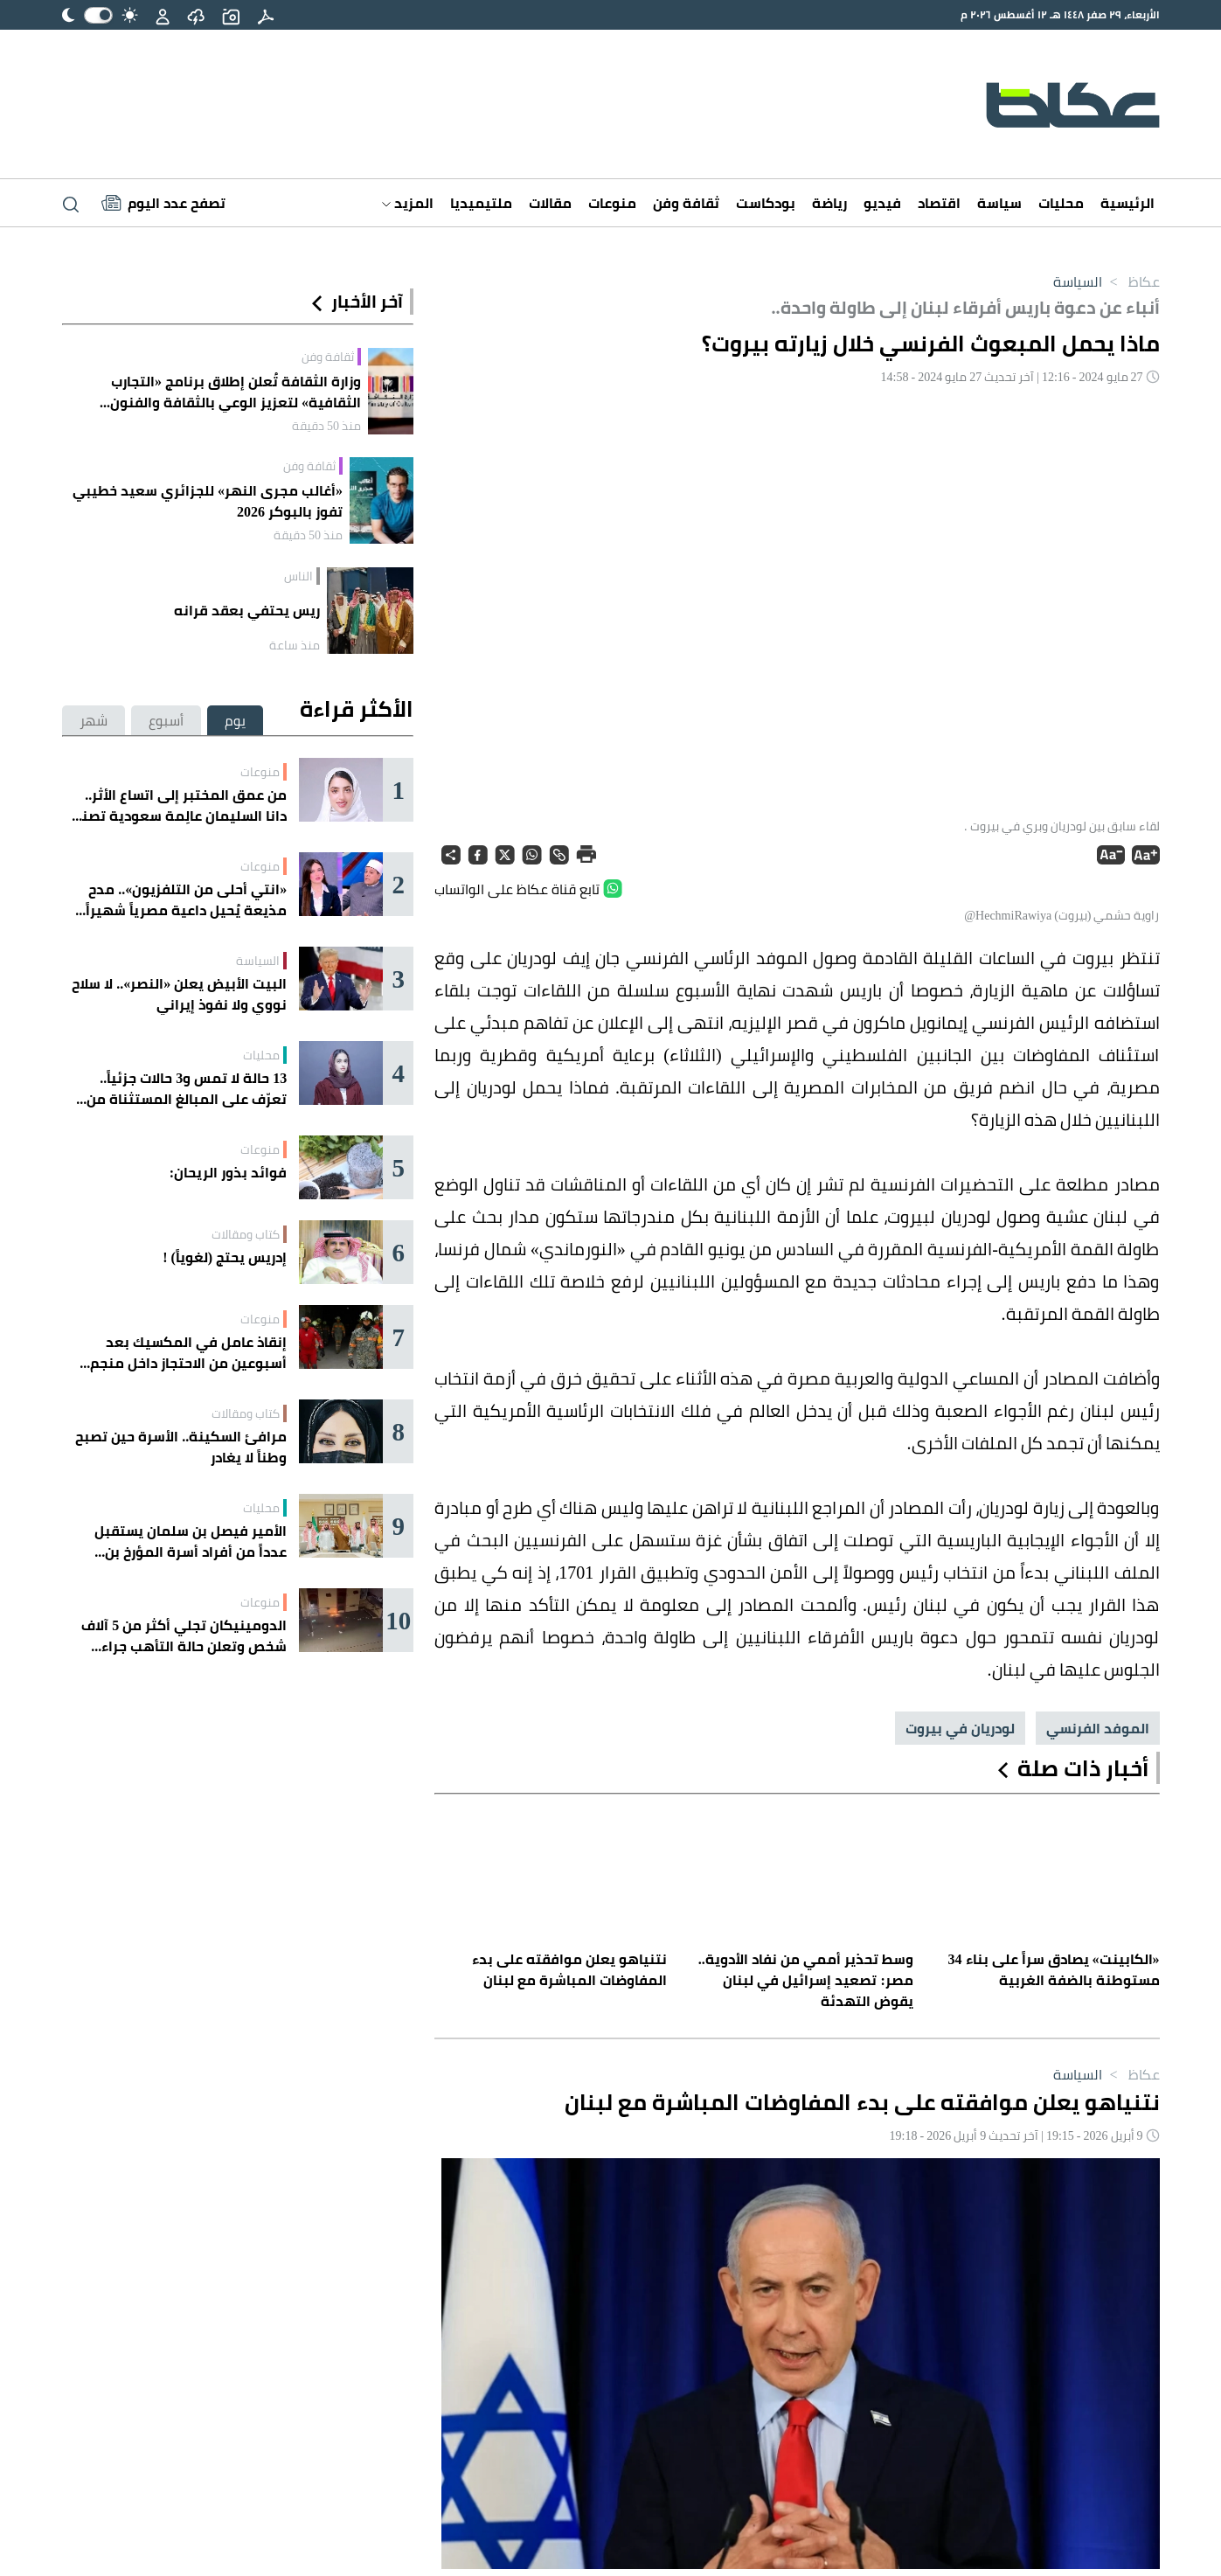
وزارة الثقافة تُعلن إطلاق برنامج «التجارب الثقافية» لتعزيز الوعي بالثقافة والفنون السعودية (235, 392)
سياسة (999, 203)
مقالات (550, 203)
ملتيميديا (481, 203)
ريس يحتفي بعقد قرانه (247, 610)
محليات (1061, 203)
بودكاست (765, 203)
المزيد (408, 203)
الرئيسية (1127, 203)
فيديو (882, 203)
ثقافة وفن (686, 203)
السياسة (1077, 281)
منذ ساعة (294, 645)
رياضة (829, 203)
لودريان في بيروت (960, 1728)
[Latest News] (163, 202)
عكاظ (1130, 281)
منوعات (612, 203)
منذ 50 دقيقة (326, 425)
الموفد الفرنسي (1097, 1728)
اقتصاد (939, 203)
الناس (298, 576)
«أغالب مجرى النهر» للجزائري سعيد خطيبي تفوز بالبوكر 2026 (208, 501)
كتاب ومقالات (246, 1234)
